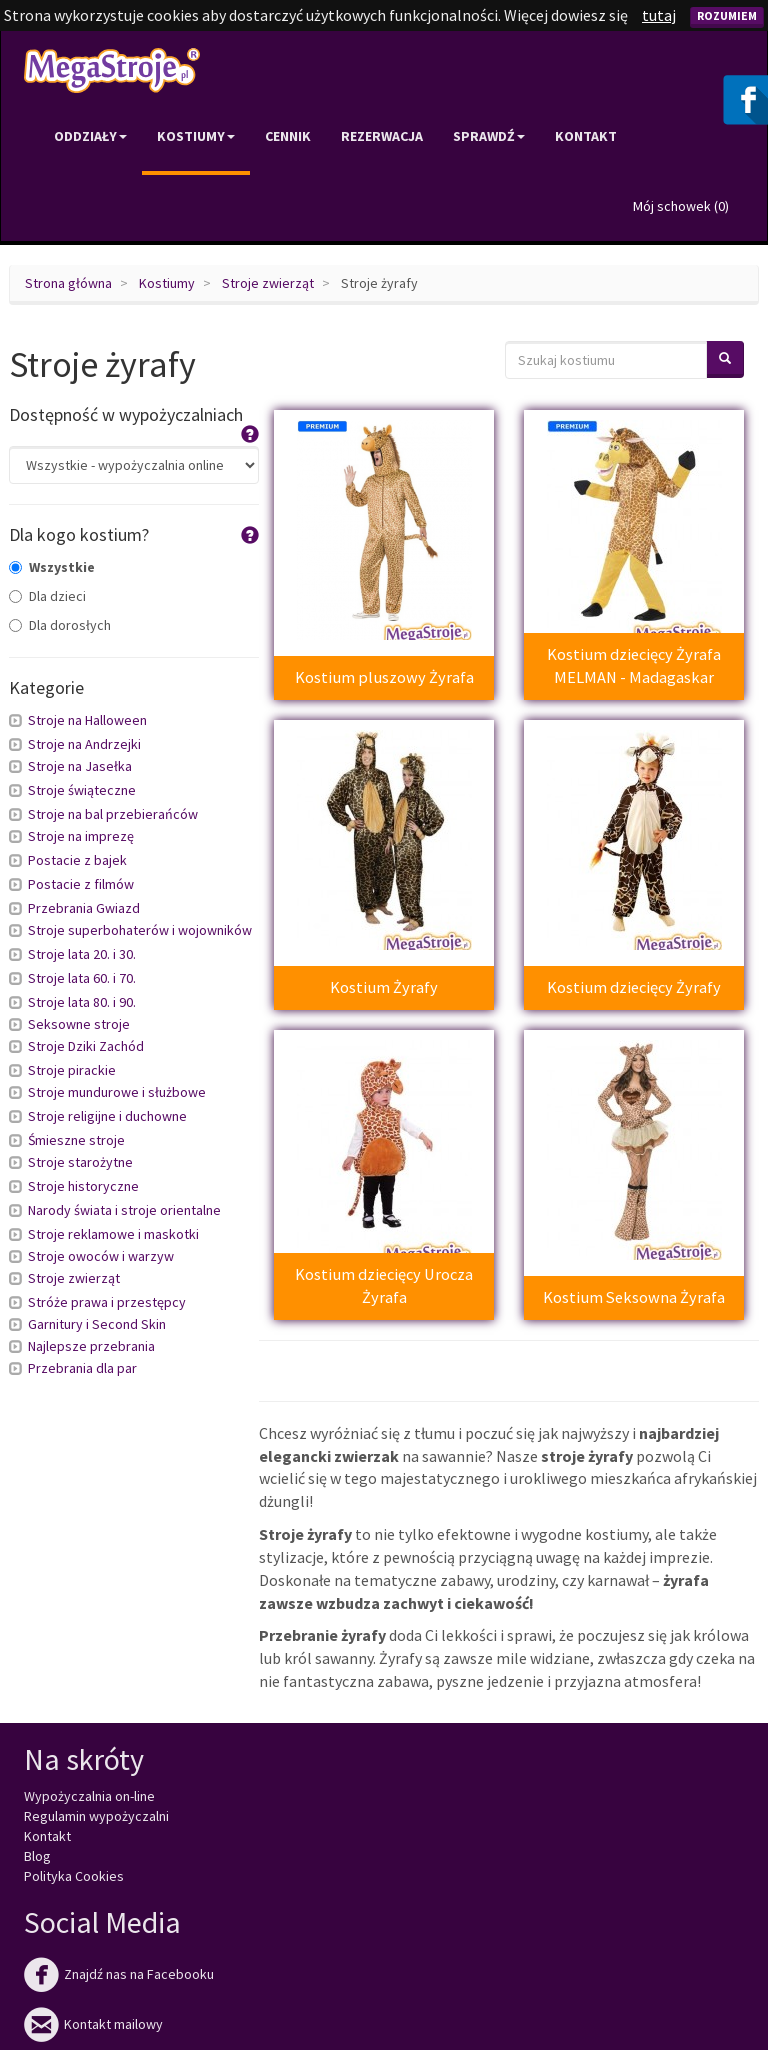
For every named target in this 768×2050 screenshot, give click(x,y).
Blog (37, 1856)
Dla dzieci (47, 596)
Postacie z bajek (77, 860)
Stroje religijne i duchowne (107, 1116)
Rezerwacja (382, 136)
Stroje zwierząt (268, 283)
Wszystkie (52, 567)
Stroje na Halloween (87, 720)
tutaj (659, 15)
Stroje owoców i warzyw (101, 1256)
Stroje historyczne (83, 1186)
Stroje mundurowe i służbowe (117, 1092)
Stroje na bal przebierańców (113, 814)
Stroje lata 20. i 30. (82, 954)
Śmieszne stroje (76, 1140)
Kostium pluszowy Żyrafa (384, 677)
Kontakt (586, 136)
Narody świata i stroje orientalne (124, 1210)
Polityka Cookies (74, 1876)
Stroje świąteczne (82, 790)
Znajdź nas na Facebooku (119, 1974)
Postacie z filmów (81, 884)
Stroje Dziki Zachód (86, 1046)
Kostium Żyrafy (384, 987)
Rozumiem (727, 15)
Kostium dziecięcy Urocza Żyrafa (384, 1285)
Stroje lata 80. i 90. (82, 1002)
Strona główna (68, 283)
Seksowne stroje (79, 1024)
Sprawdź (489, 136)
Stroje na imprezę (81, 836)
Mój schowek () (681, 206)
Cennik (288, 136)
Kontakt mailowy (93, 2024)
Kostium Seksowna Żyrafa (634, 1297)
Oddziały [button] (90, 136)
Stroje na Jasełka (80, 766)
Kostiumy (167, 283)
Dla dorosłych (60, 625)
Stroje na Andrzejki (84, 744)
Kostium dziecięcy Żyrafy (634, 987)
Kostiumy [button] (196, 136)
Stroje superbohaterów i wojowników (140, 930)
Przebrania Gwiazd (84, 908)
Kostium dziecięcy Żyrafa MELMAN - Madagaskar (634, 665)
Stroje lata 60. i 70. (82, 978)
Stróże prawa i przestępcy (107, 1302)
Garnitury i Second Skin (97, 1324)
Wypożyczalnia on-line (89, 1796)
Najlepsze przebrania (91, 1346)
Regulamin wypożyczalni (96, 1816)
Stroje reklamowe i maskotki (113, 1234)
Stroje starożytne (80, 1162)
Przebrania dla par (82, 1368)
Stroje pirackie (72, 1070)
